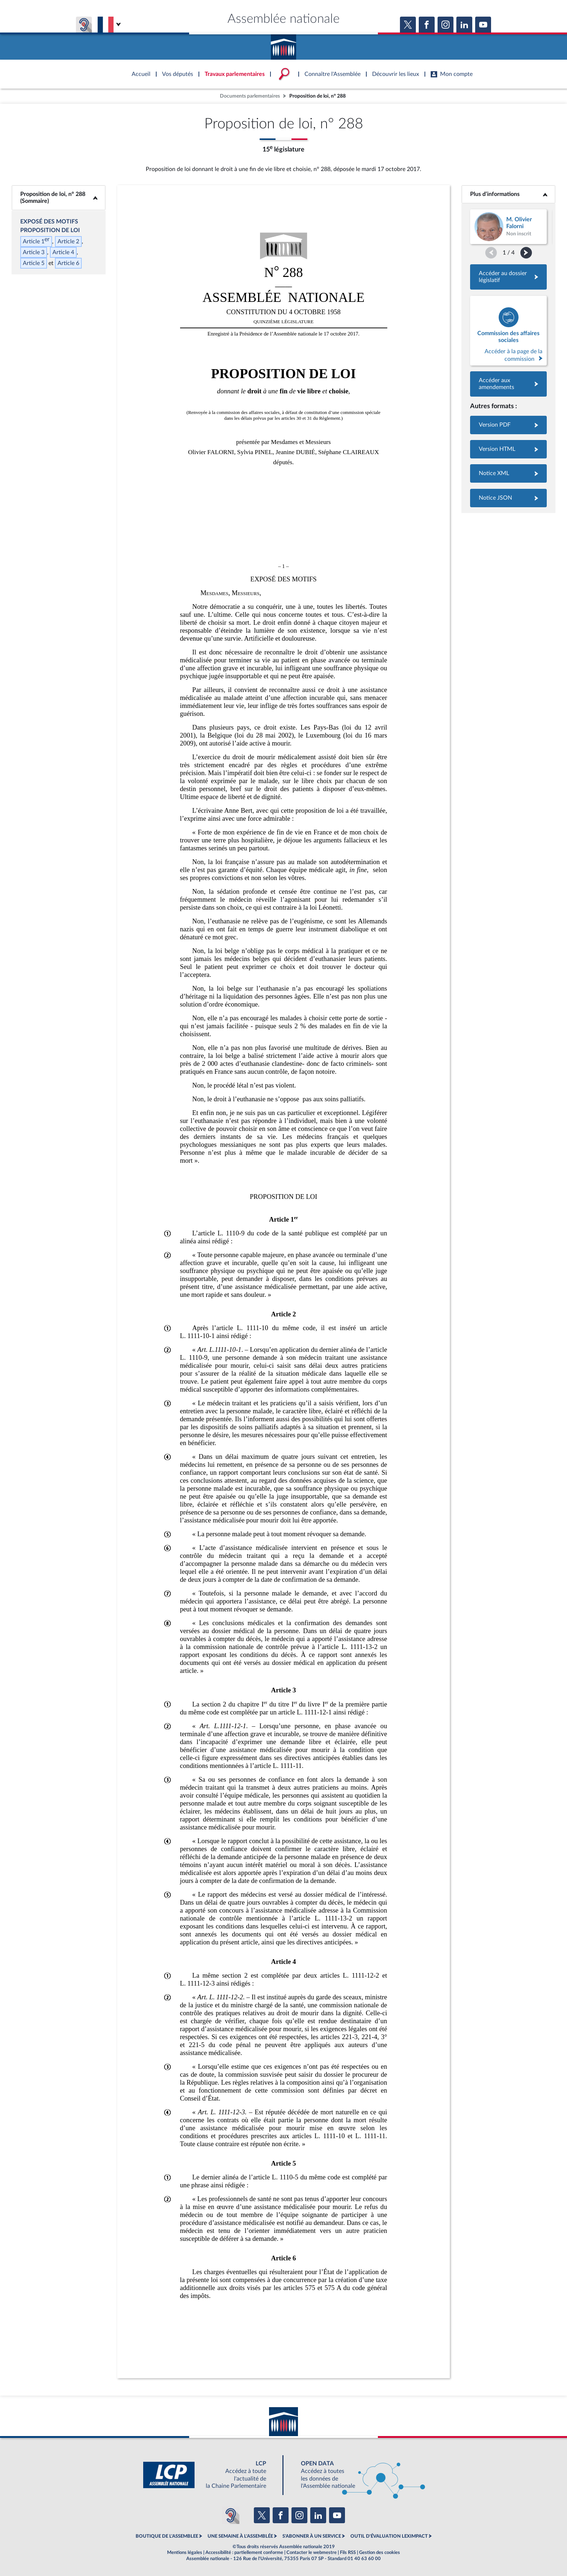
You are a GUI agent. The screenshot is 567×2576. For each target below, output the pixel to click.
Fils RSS (348, 2552)
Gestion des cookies (379, 2552)
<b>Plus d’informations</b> (508, 194)
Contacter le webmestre (311, 2552)
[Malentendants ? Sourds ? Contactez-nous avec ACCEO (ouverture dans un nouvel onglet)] (230, 2515)
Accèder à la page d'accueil (283, 44)
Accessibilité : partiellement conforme (244, 2552)
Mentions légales (184, 2552)
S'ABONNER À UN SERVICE (311, 2536)
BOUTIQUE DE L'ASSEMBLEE (167, 2536)
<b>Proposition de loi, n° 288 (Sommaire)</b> (58, 197)
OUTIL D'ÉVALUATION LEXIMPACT (389, 2536)
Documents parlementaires (250, 96)
